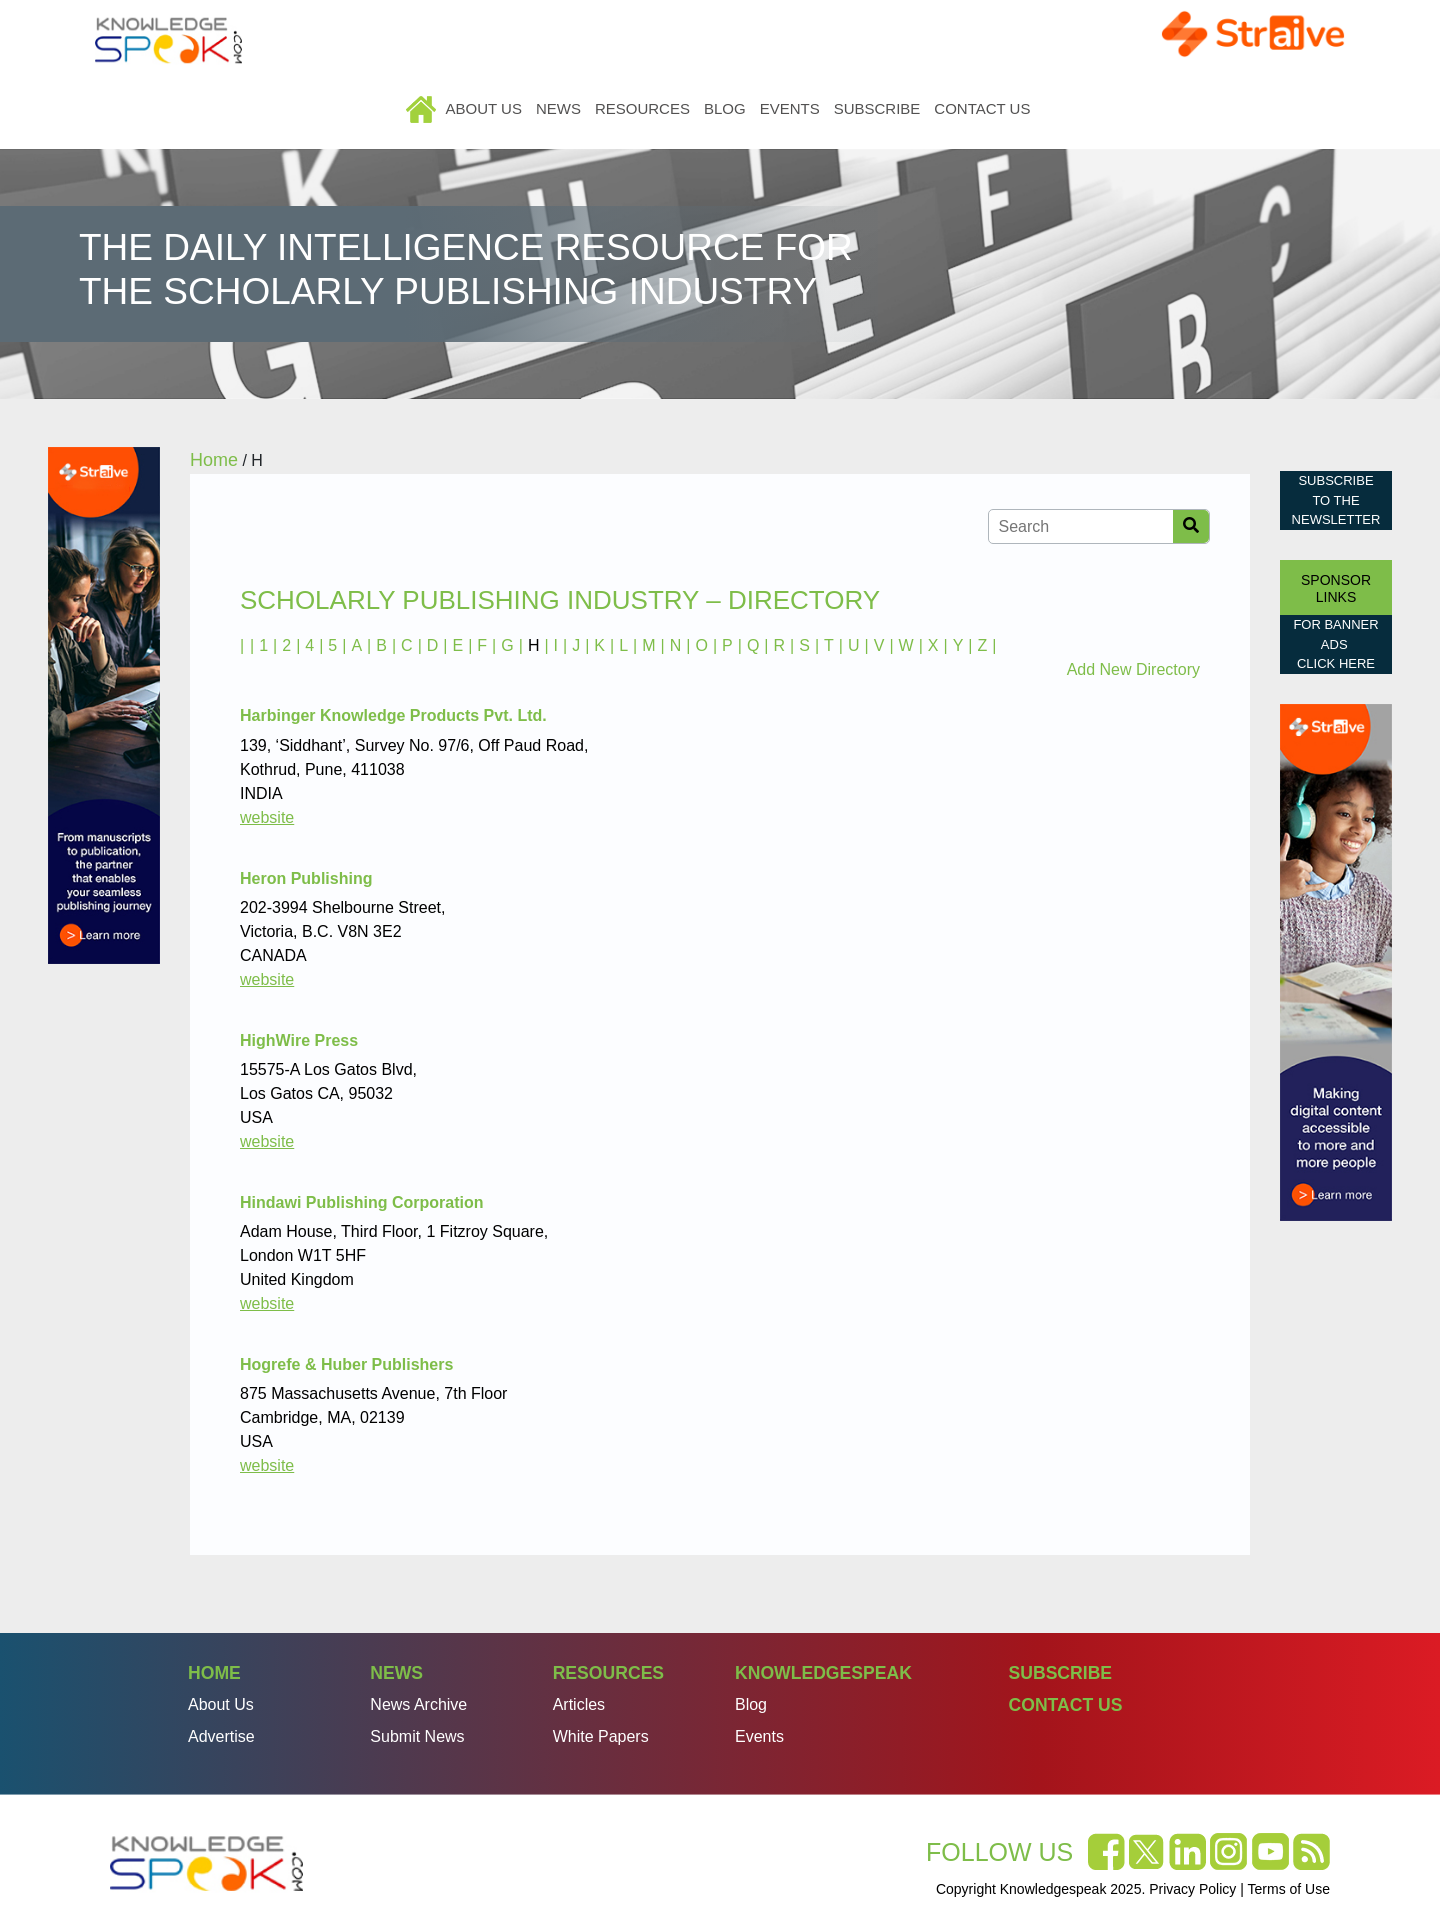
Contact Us (982, 108)
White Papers (601, 1736)
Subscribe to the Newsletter (1336, 500)
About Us (484, 108)
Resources (642, 108)
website (267, 817)
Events (790, 108)
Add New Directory (1133, 669)
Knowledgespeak (823, 1673)
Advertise (221, 1736)
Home (423, 108)
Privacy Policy (1192, 1889)
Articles (579, 1704)
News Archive (418, 1704)
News (558, 108)
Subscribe (877, 108)
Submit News (417, 1736)
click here (1336, 663)
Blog (725, 108)
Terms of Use (1289, 1889)
